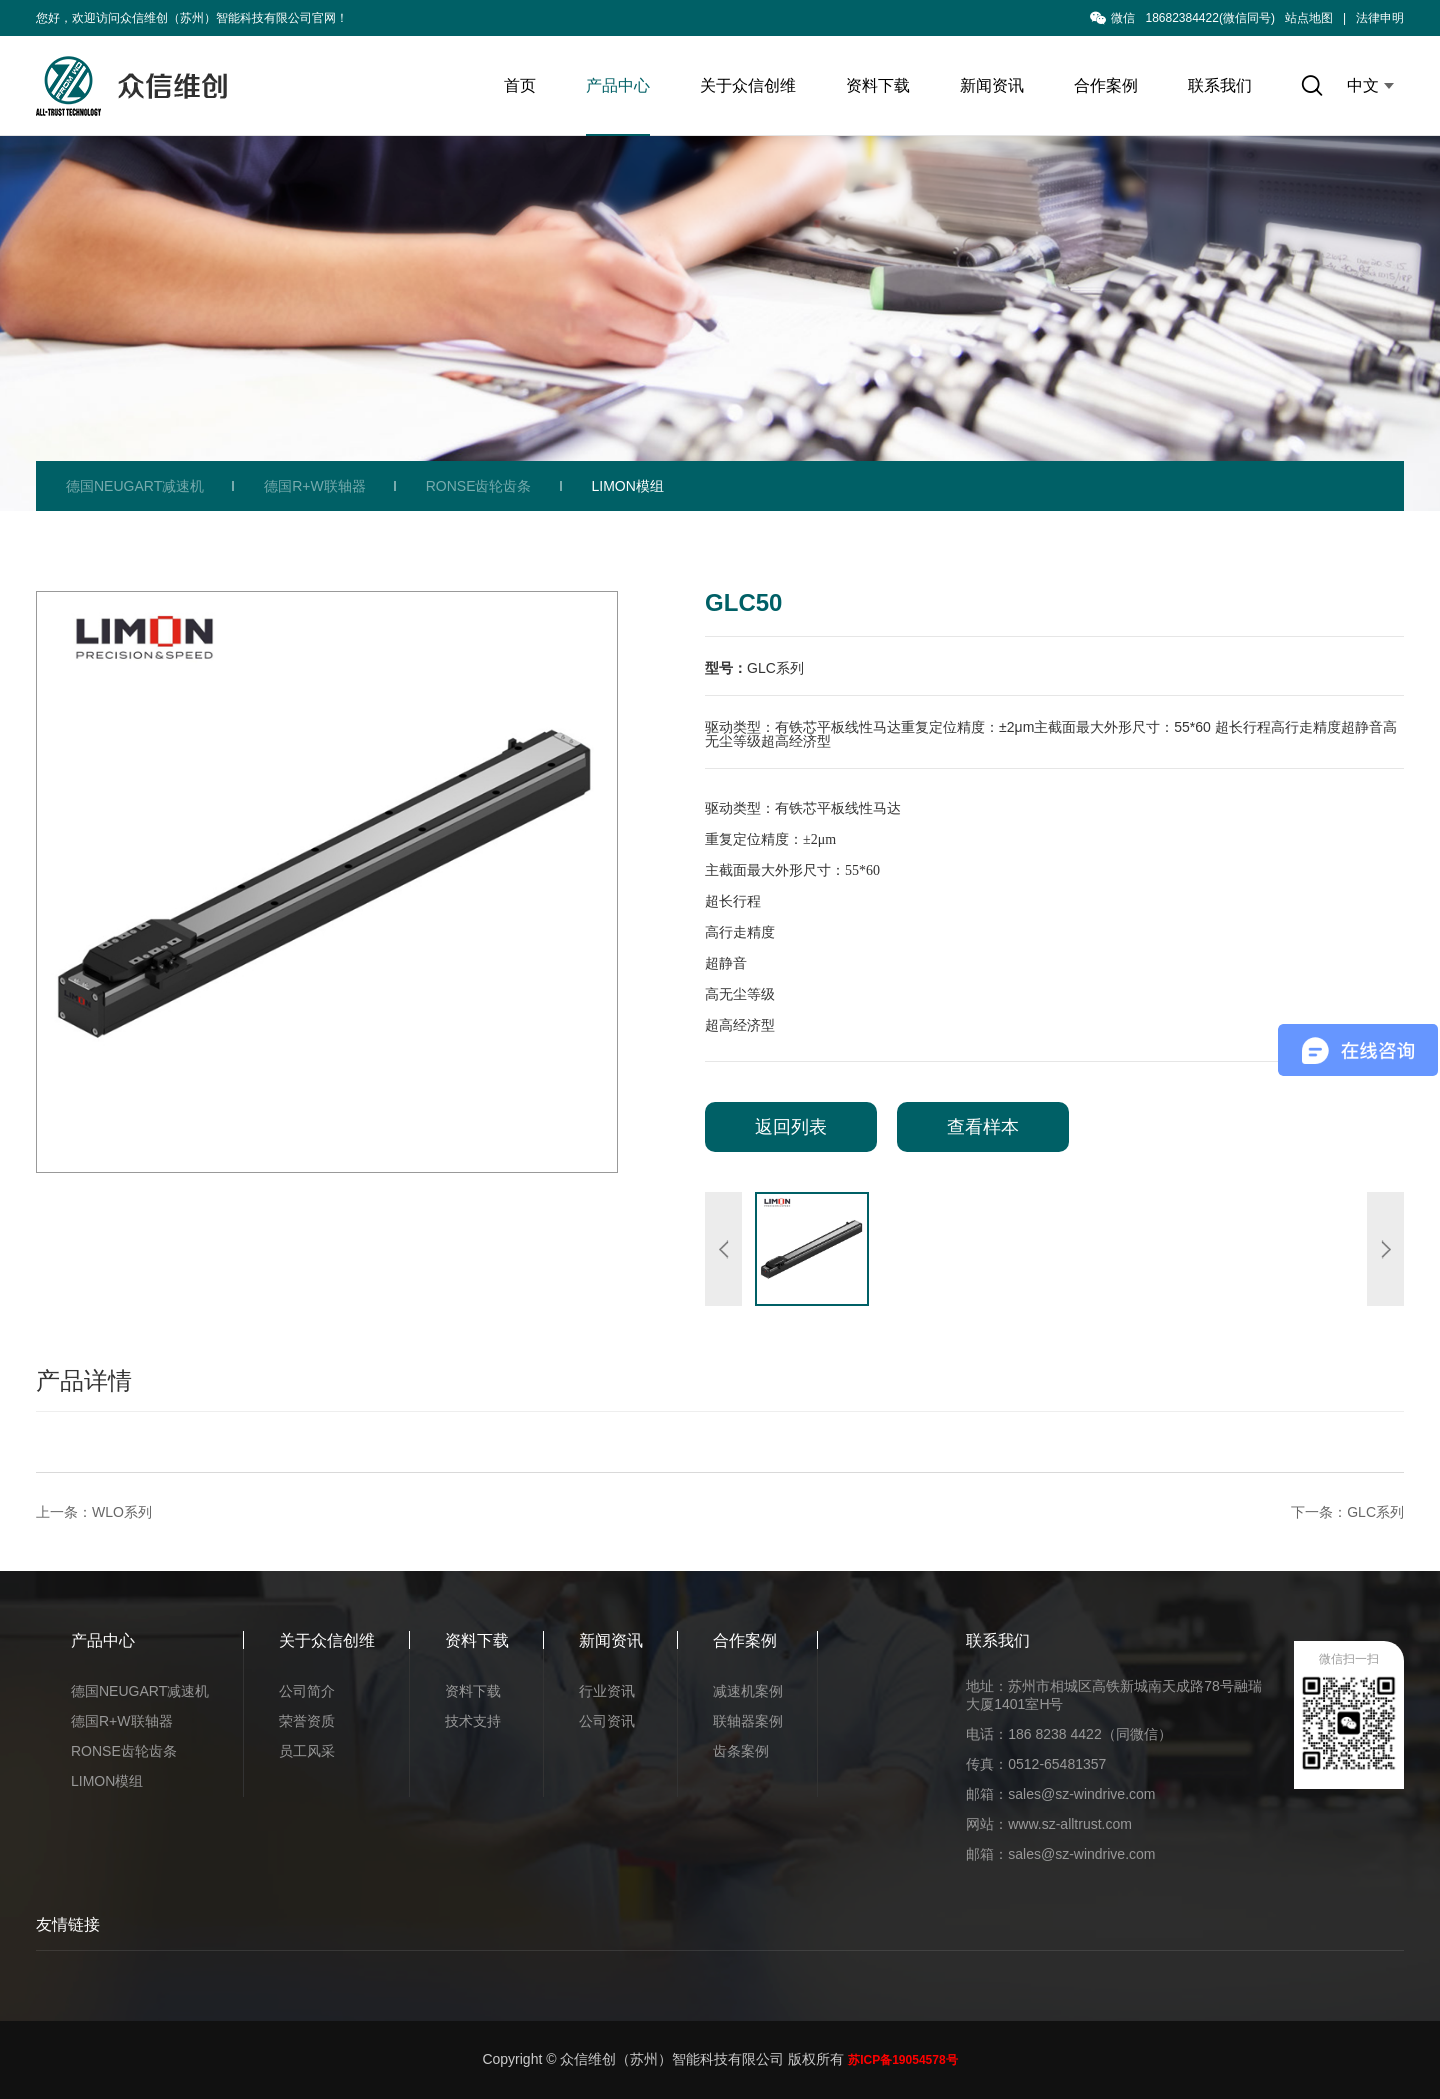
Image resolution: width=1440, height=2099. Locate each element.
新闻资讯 (992, 85)
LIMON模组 (628, 486)
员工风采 (307, 1751)
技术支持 (473, 1721)
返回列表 (791, 1127)
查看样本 (983, 1127)
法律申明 (1380, 18)
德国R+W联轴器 (315, 486)
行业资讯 (607, 1691)
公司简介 (307, 1691)
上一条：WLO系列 (94, 1512)
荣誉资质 (307, 1721)
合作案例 (1106, 85)
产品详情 (84, 1380)
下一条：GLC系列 (1347, 1512)
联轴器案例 (748, 1721)
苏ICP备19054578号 (902, 2060)
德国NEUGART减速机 (135, 486)
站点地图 (1309, 18)
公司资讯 (607, 1721)
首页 (520, 85)
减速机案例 (748, 1691)
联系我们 (1220, 85)
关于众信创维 (748, 85)
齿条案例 (741, 1751)
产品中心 (618, 85)
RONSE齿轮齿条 (479, 486)
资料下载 (878, 85)
